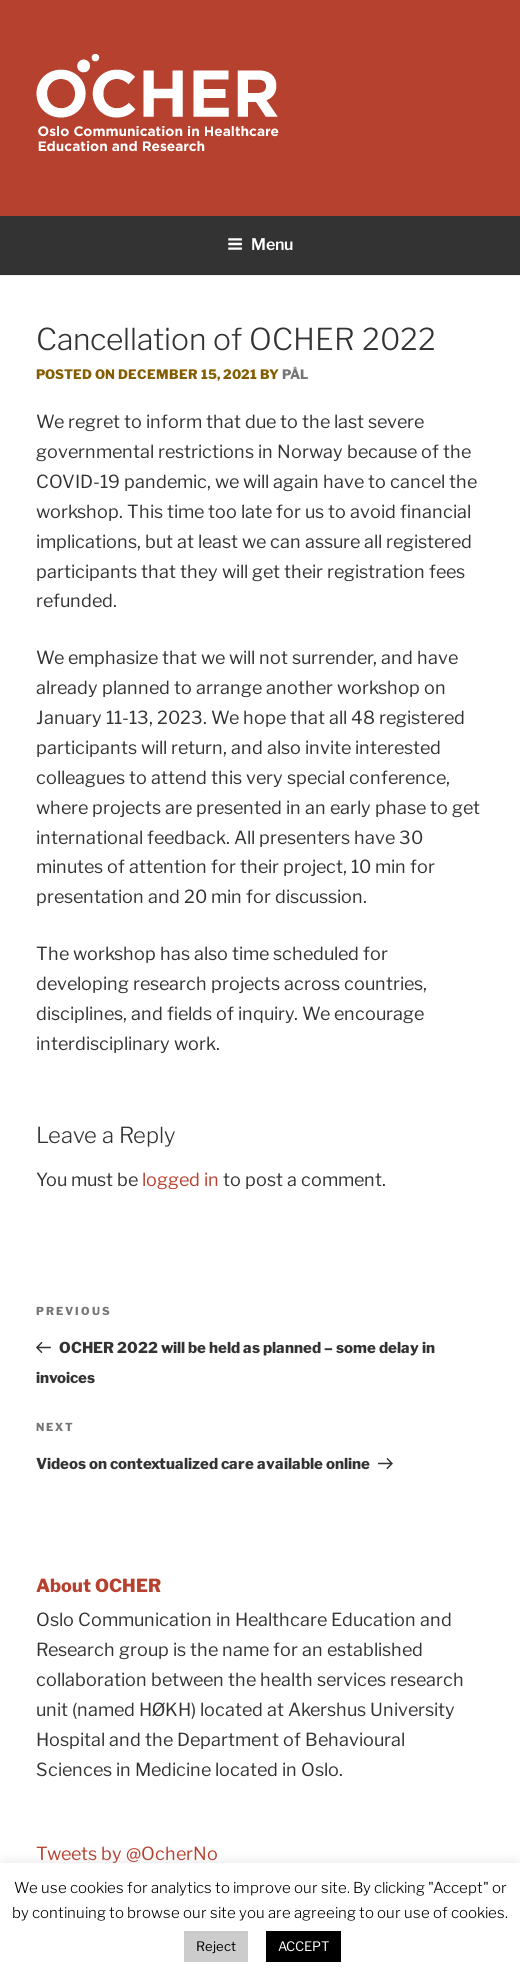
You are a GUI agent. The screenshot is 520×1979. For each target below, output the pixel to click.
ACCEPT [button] (303, 1946)
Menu (260, 244)
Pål (295, 374)
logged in (180, 1179)
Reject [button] (216, 1946)
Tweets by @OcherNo (127, 1853)
